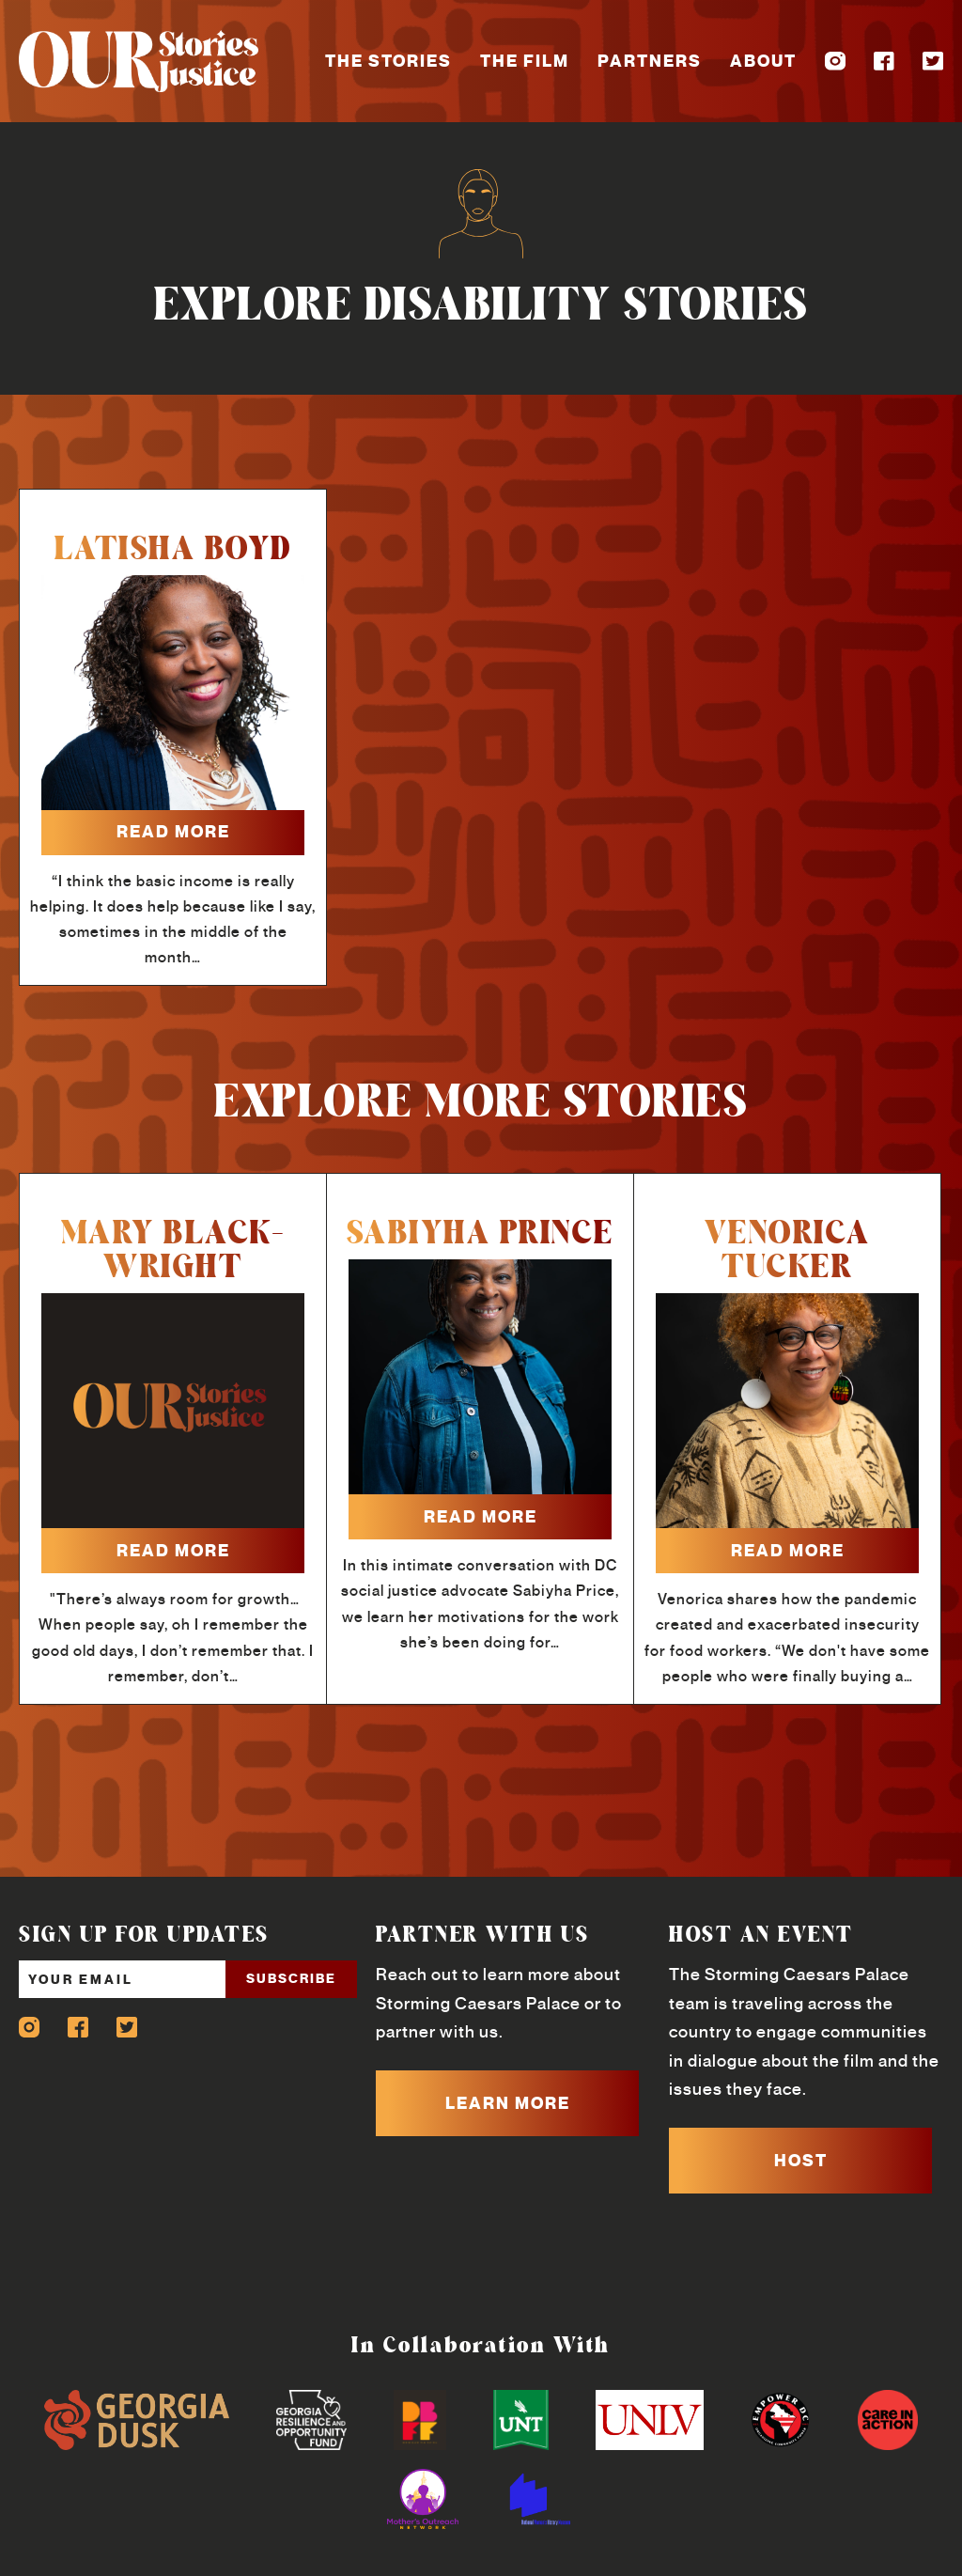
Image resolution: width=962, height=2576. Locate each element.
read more (173, 831)
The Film (524, 61)
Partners (649, 61)
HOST (801, 2160)
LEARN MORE (507, 2103)
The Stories (388, 61)
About (763, 61)
